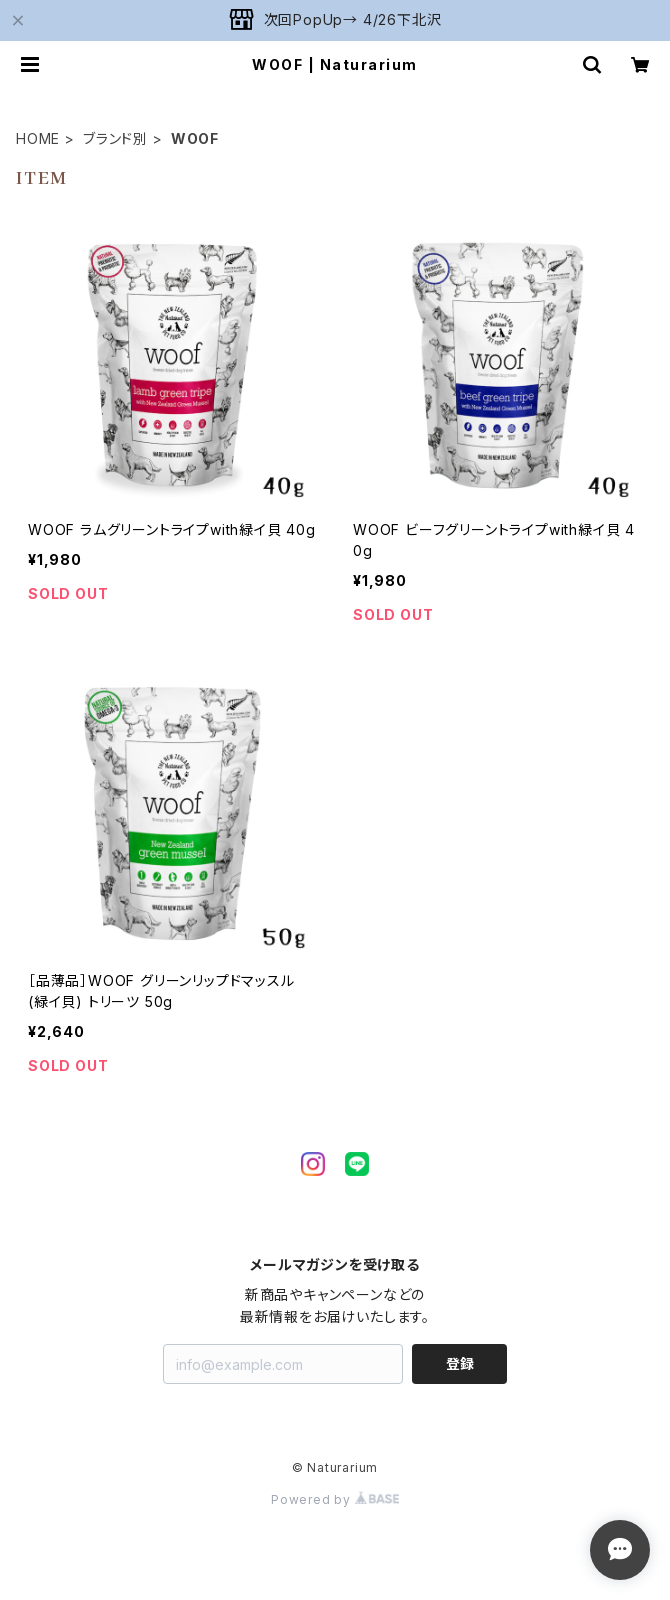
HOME (38, 138)
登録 (460, 1363)
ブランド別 (115, 138)
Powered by (335, 1499)
